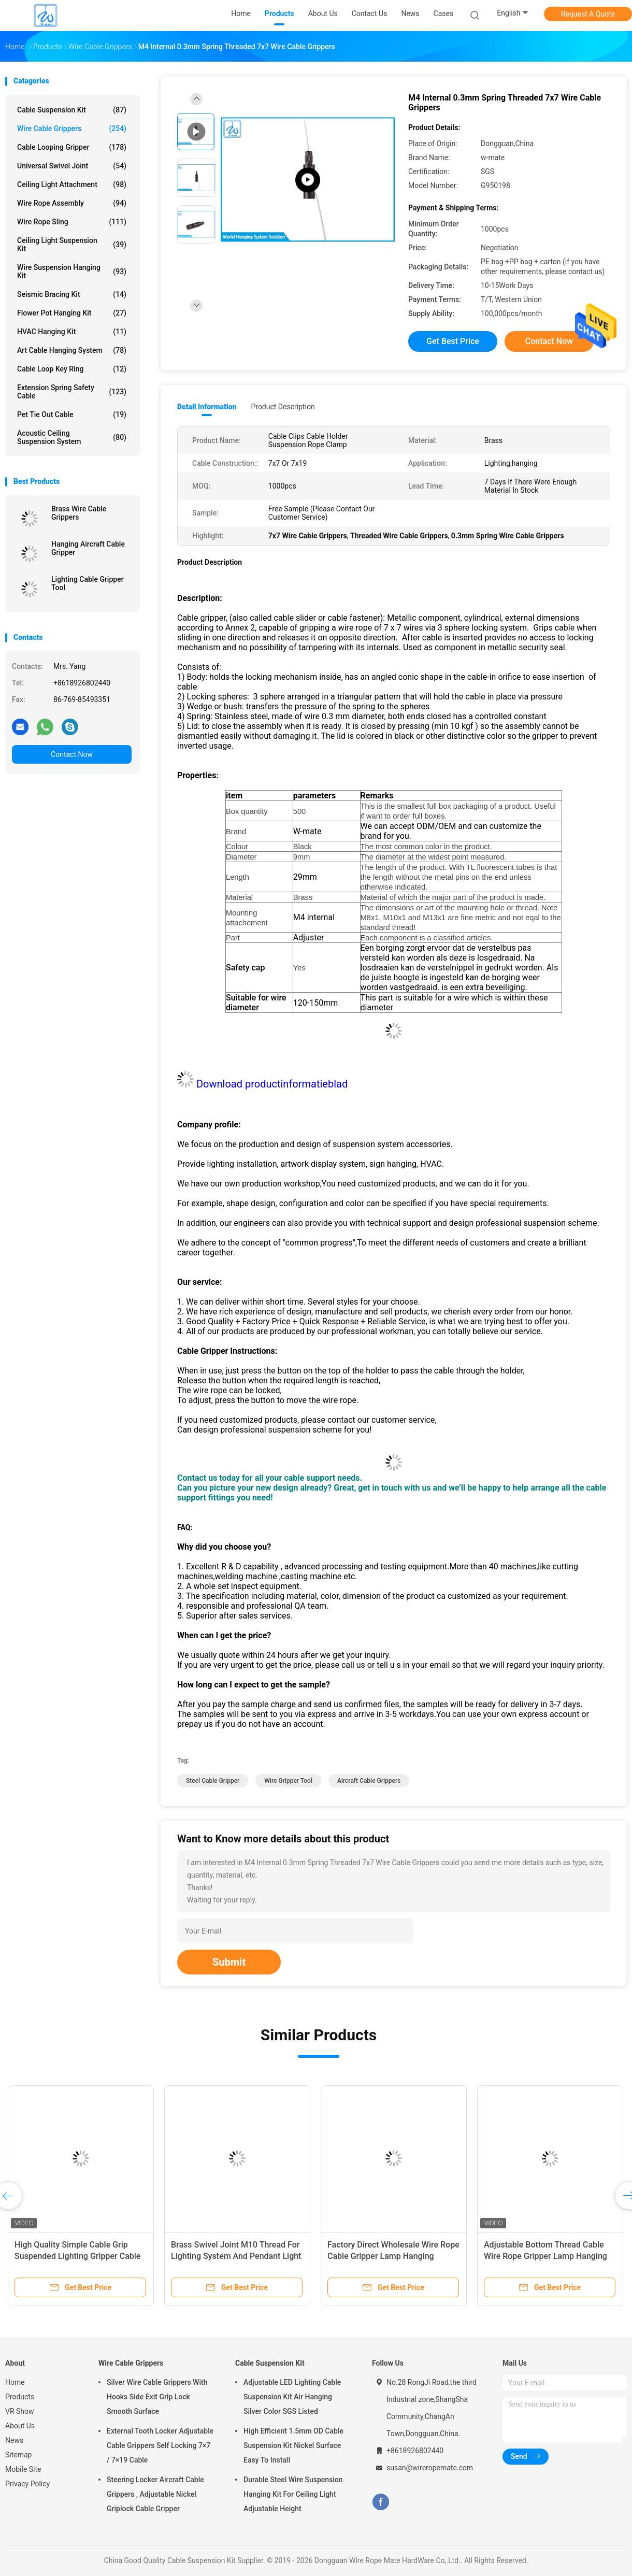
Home (15, 2382)
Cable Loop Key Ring (71, 369)
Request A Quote (588, 14)
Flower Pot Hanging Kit (71, 313)
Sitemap (18, 2455)
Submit (229, 1962)
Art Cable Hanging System (71, 350)
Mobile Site (23, 2469)
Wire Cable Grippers (71, 128)
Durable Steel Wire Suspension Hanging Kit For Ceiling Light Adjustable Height (293, 2494)
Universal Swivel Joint (71, 166)
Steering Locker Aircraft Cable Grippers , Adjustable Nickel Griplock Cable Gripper (155, 2494)
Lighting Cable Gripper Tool (87, 583)
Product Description (282, 407)
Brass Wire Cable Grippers (78, 513)
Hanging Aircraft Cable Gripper (88, 548)
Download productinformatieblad (272, 1084)
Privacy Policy (27, 2484)
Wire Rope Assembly (71, 203)
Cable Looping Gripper (71, 147)
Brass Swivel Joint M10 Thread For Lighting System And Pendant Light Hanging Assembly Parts (236, 2256)
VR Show (19, 2411)
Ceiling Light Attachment (71, 184)
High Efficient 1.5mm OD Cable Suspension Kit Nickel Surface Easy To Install (293, 2445)
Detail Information (206, 407)
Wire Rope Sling (71, 222)
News (14, 2440)
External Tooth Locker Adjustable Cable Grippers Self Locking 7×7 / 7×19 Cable (160, 2445)
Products (19, 2397)
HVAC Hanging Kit (71, 331)
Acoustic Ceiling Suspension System (71, 437)
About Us (20, 2426)
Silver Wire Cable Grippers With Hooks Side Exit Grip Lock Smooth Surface (157, 2396)
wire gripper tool (288, 1780)
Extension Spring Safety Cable (71, 391)
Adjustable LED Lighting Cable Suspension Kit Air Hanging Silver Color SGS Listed (292, 2396)
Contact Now (72, 754)
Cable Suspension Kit (71, 110)
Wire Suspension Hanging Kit (71, 271)
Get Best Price (452, 341)
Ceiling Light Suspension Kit (71, 244)
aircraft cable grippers (368, 1780)
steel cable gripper (212, 1780)
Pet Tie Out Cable (71, 414)
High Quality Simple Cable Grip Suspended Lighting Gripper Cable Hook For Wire (77, 2256)
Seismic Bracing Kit (71, 294)
